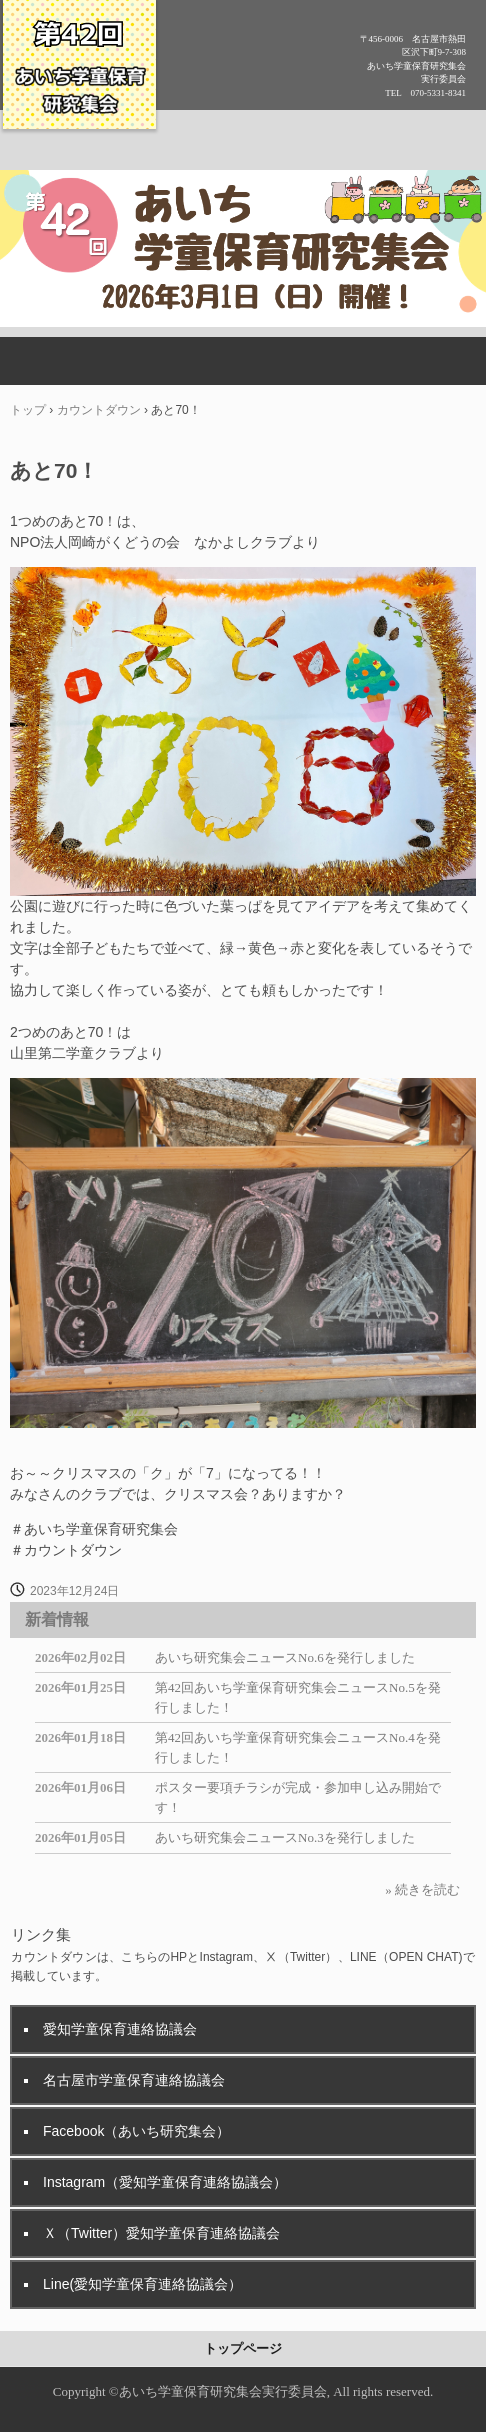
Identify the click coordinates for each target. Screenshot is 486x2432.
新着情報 (57, 1619)
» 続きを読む (422, 1889)
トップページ (243, 2348)
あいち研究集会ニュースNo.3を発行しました (285, 1837)
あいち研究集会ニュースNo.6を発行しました (285, 1657)
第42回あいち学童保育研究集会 (79, 72)
